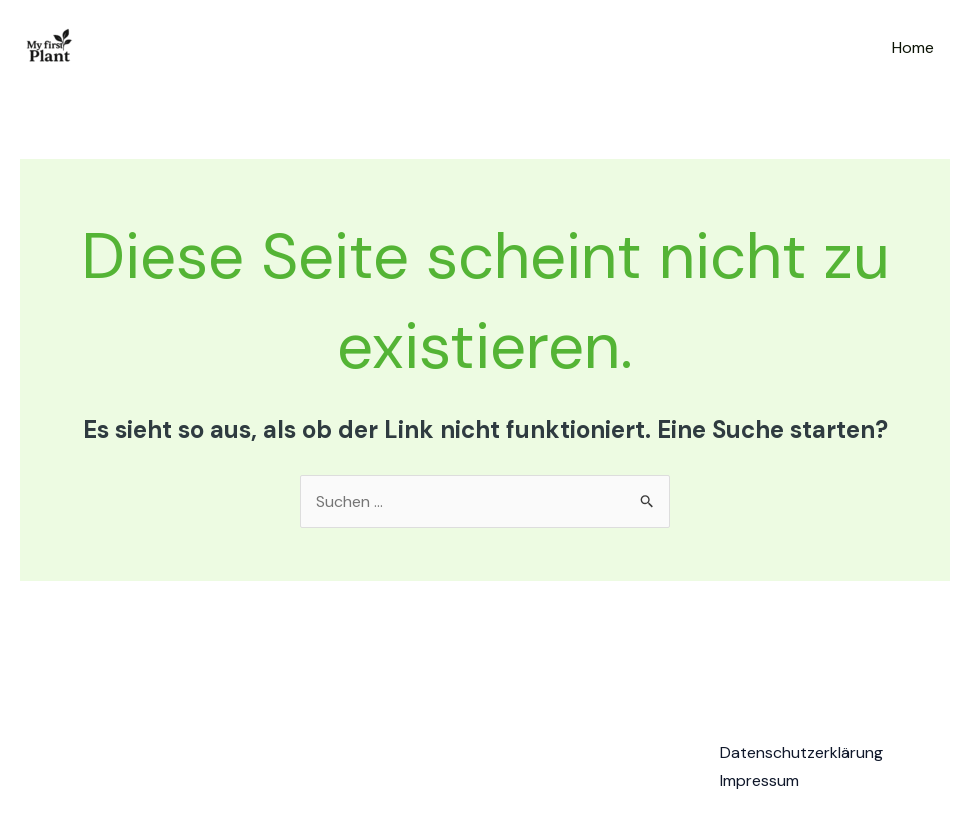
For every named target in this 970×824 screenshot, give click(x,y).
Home (913, 47)
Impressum (759, 780)
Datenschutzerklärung (801, 752)
